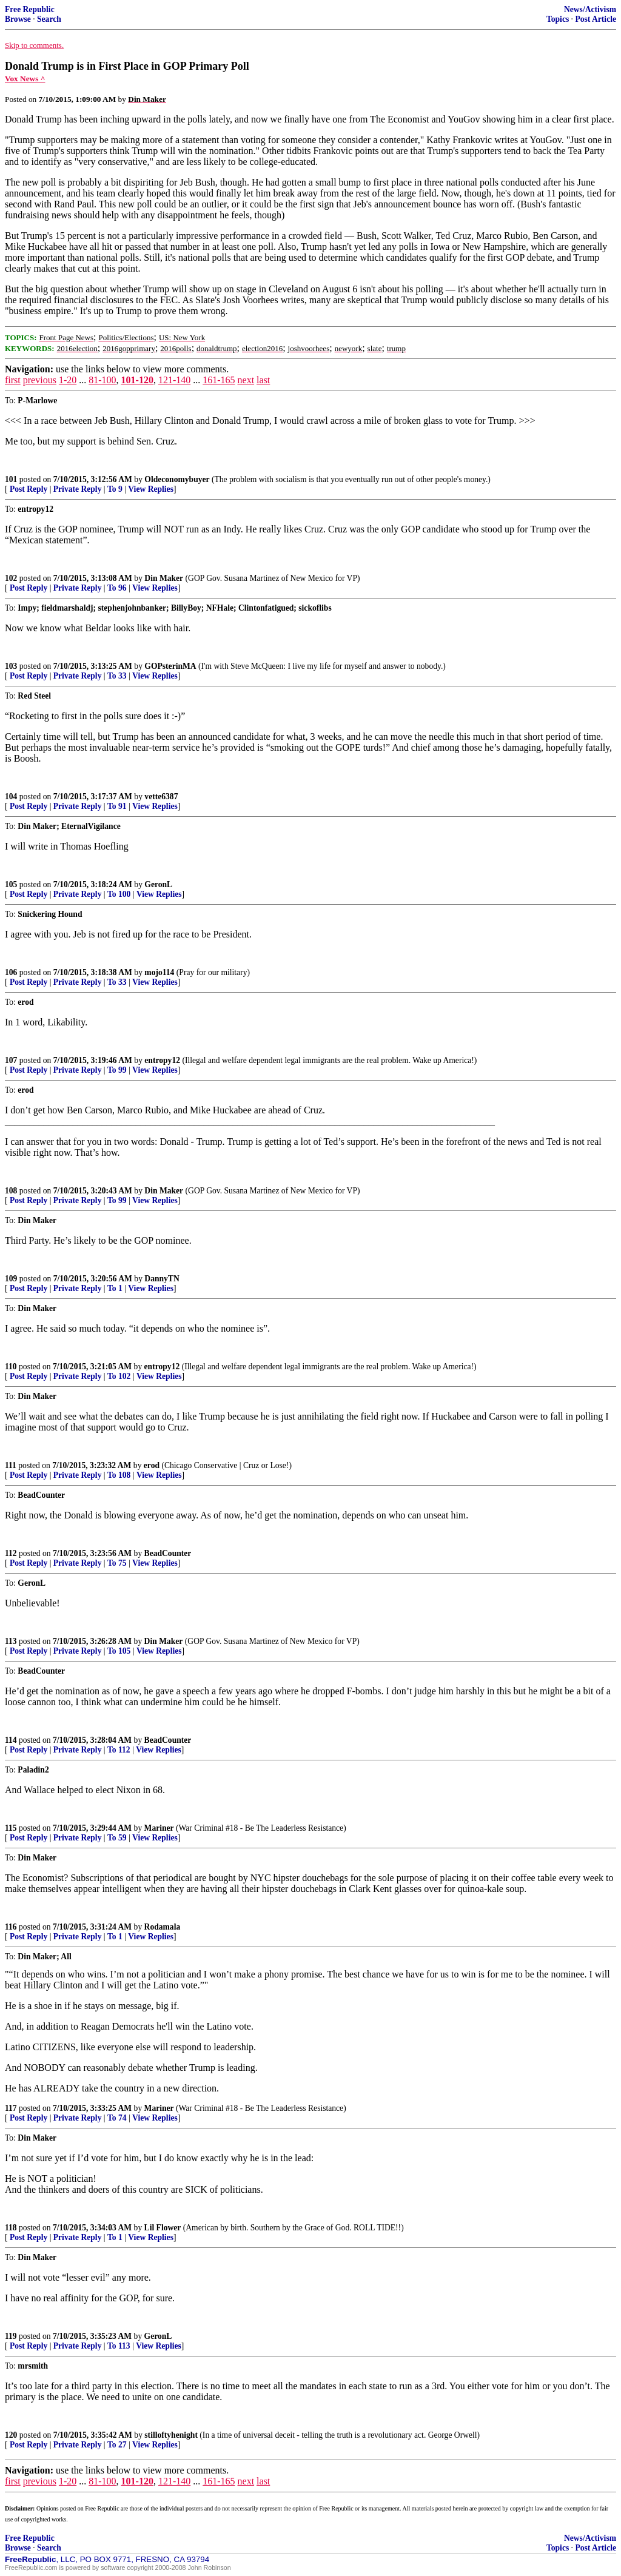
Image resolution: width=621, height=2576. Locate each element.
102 (11, 578)
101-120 (137, 380)
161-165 (219, 380)
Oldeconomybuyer (176, 479)
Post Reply (28, 489)
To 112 (118, 1749)
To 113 (118, 2345)
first (13, 380)
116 (11, 1926)
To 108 (118, 1475)
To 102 (118, 1376)
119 (11, 2336)
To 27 (117, 2444)
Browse (18, 19)
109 (11, 1278)
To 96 (117, 587)
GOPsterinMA (170, 666)
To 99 (117, 1070)
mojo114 (159, 972)
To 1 (115, 1288)
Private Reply (77, 489)
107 (11, 1060)
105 (11, 884)
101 (11, 479)
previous (39, 380)
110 (11, 1366)
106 (11, 972)
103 (11, 666)
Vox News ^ (25, 78)
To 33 (117, 675)
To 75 (117, 1563)
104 (11, 796)
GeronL (158, 884)
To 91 (117, 806)
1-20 (67, 380)
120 (11, 2435)
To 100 (118, 894)
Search (49, 19)
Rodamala (162, 1926)
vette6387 (161, 796)
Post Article (595, 19)
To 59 (117, 1837)
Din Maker (163, 578)
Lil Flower (162, 2227)
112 (11, 1553)
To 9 (115, 489)
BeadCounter (168, 1553)
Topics (557, 19)
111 (10, 1465)
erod (151, 1465)
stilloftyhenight (171, 2435)
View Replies (150, 489)
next (246, 380)
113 (11, 1641)
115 (11, 1828)
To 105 (118, 1650)
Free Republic (30, 9)
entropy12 (162, 1060)
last (263, 380)
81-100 (102, 380)
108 (11, 1190)
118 (11, 2227)
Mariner (159, 1828)
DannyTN (161, 1278)
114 (11, 1740)
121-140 (174, 380)
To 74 (117, 2117)
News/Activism (590, 9)
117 (11, 2108)
